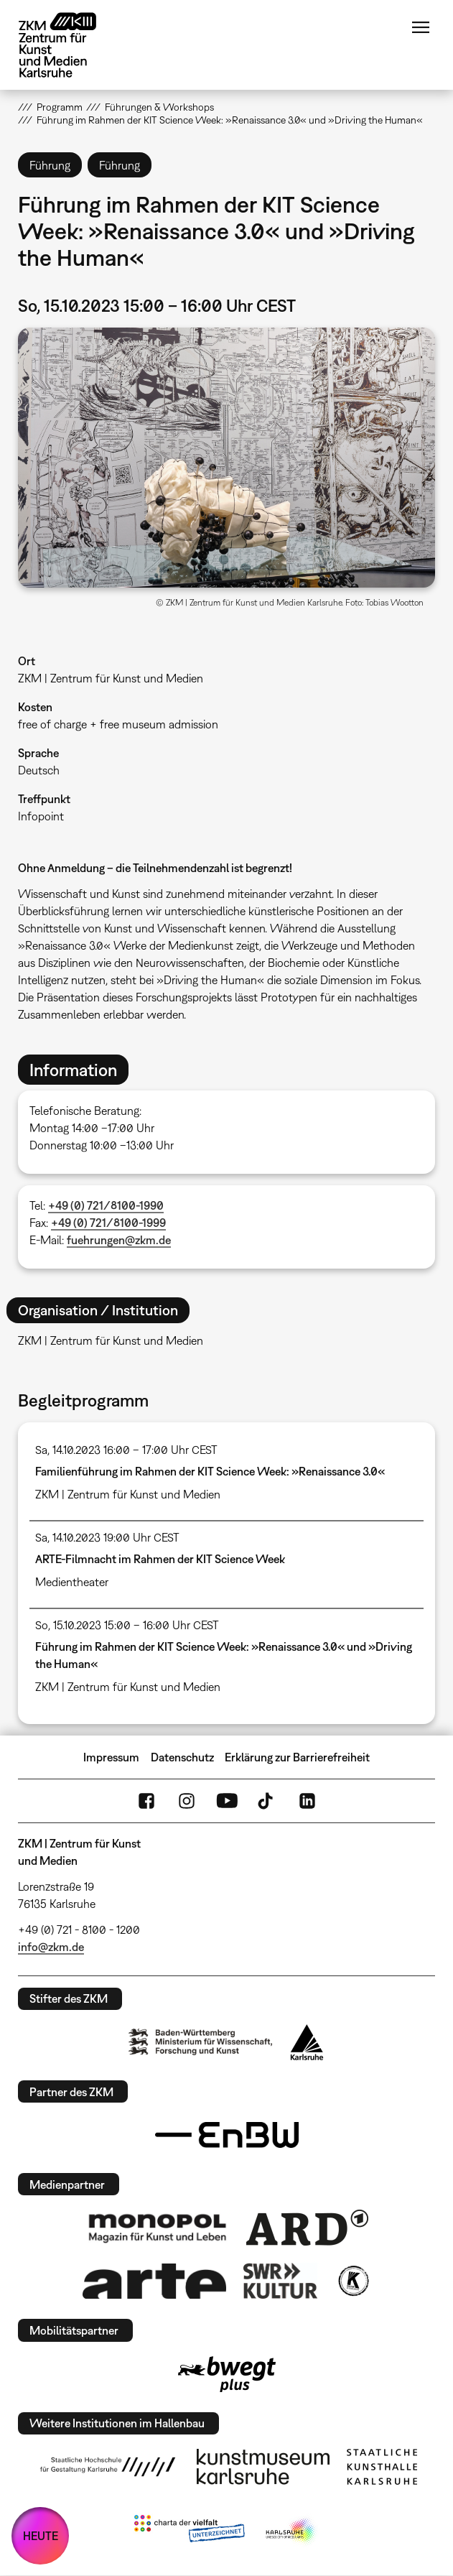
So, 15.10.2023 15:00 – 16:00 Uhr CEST (127, 1624)
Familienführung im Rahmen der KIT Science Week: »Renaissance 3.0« (210, 1471)
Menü (420, 27)
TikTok (267, 1801)
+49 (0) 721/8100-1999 (108, 1222)
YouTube (227, 1801)
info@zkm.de (51, 1946)
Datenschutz (182, 1757)
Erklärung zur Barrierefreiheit (297, 1757)
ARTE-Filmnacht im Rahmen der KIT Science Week (160, 1558)
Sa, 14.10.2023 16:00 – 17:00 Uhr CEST (126, 1449)
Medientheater (71, 1581)
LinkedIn (307, 1801)
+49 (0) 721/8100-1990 (106, 1205)
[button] (226, 458)
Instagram (186, 1801)
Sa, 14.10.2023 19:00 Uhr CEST (107, 1537)
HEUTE (40, 2535)
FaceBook (146, 1801)
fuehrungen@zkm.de (119, 1239)
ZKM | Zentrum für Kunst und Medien (110, 678)
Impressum (111, 1757)
